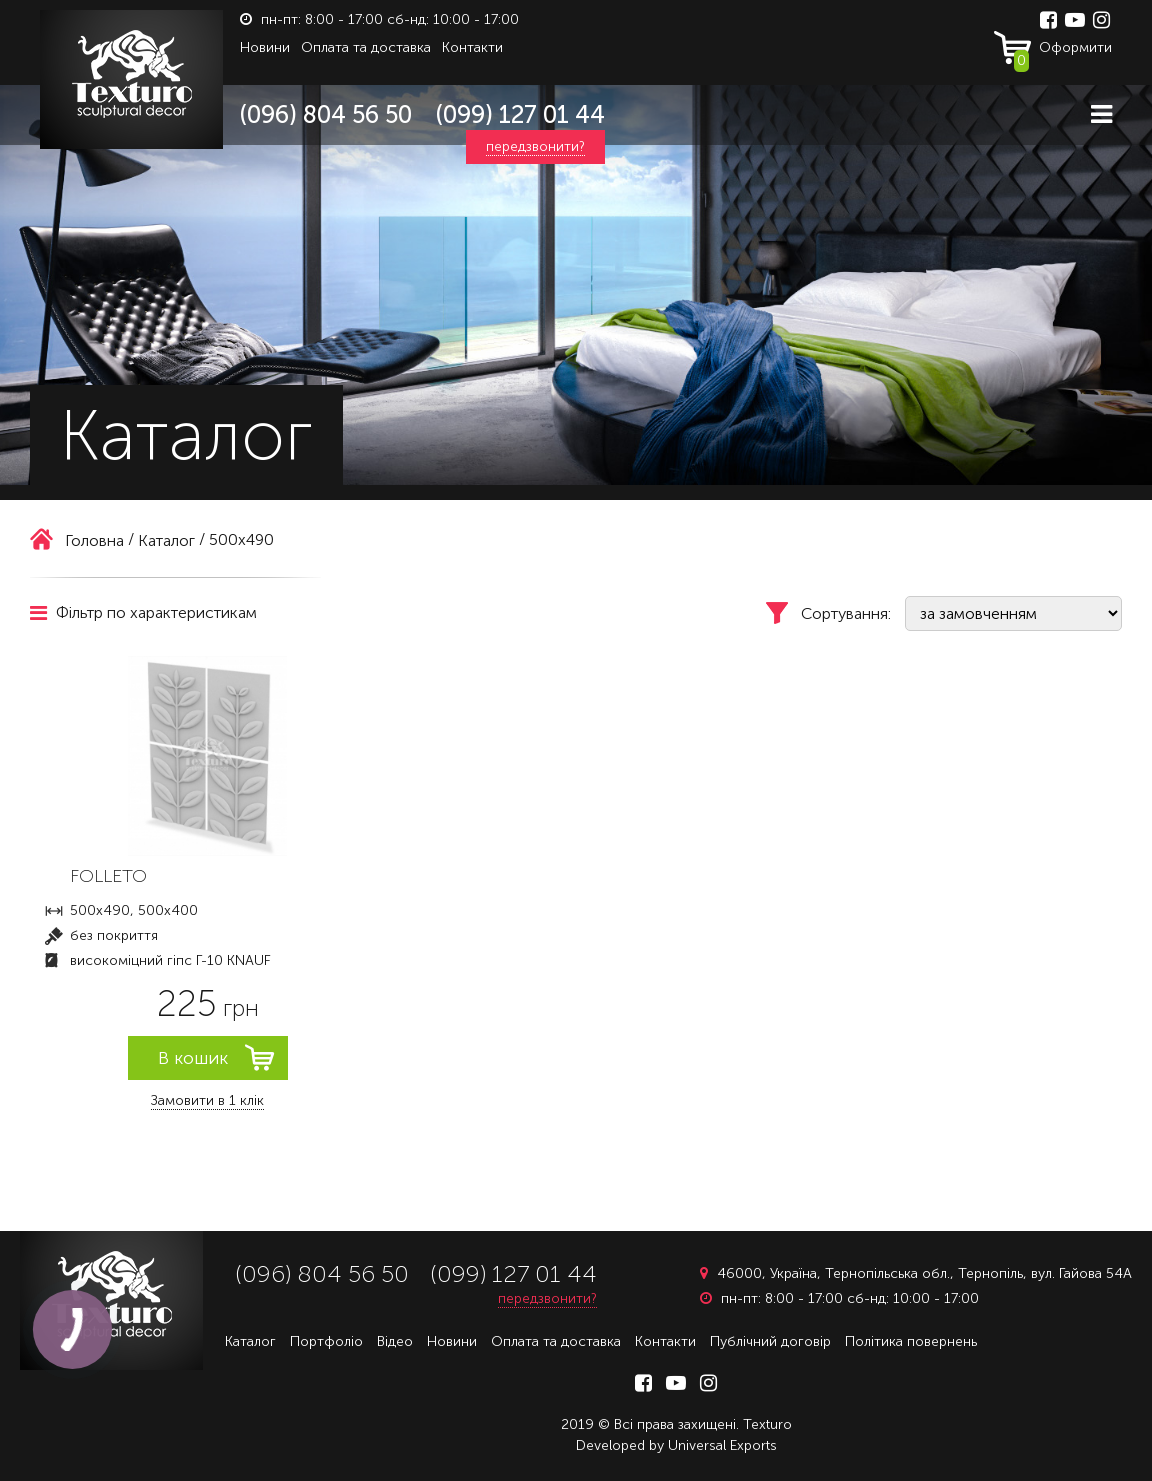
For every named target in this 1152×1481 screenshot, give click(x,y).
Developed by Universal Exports (676, 1445)
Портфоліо (326, 1341)
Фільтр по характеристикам (143, 612)
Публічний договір (770, 1341)
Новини (265, 47)
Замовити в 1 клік (207, 1100)
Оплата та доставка (366, 47)
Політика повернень (911, 1341)
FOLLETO (108, 876)
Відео (395, 1341)
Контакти (472, 47)
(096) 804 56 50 (326, 114)
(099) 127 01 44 (520, 114)
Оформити (1063, 52)
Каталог (250, 1341)
